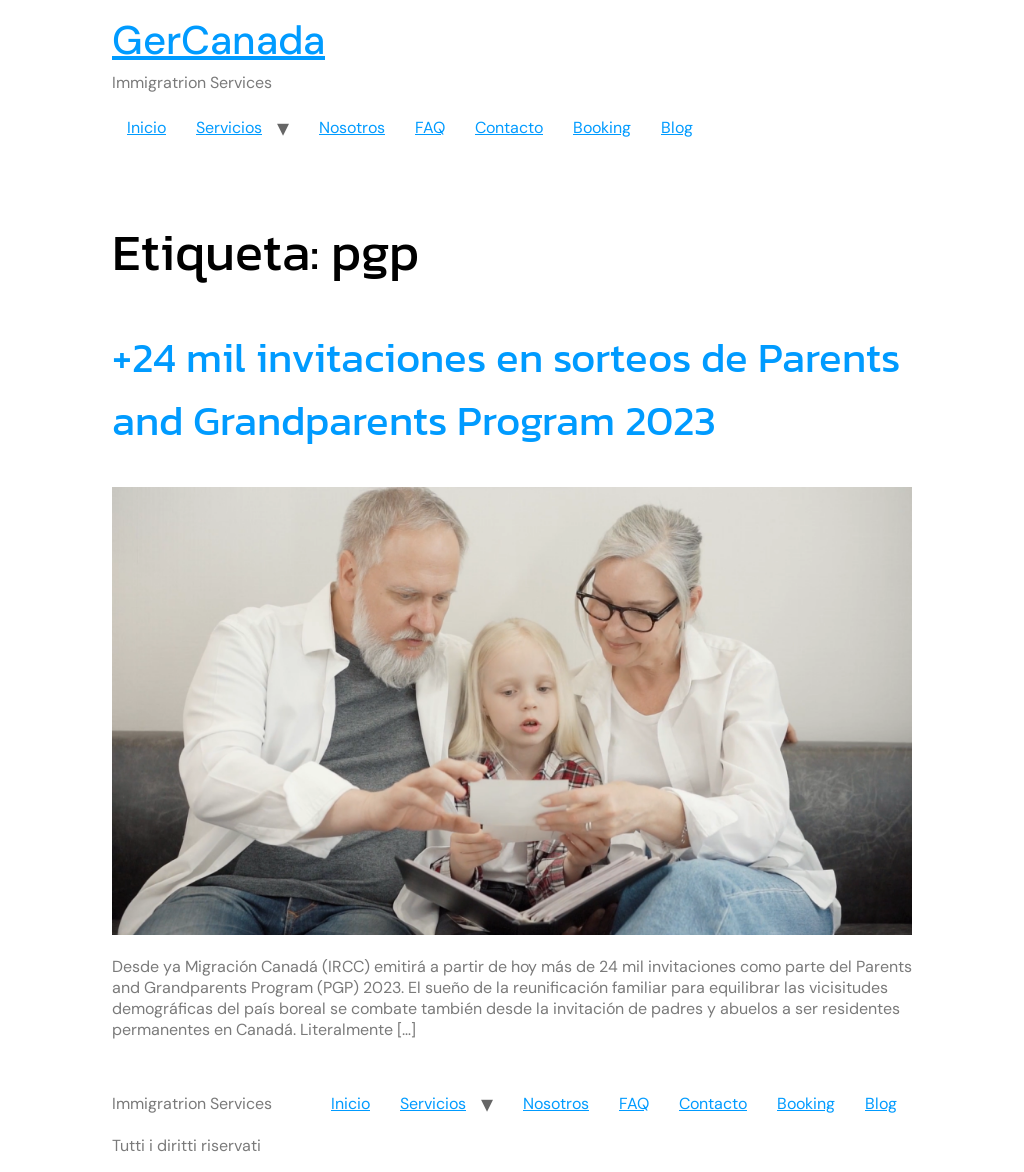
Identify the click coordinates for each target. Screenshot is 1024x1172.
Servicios (229, 127)
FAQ (430, 127)
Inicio (146, 127)
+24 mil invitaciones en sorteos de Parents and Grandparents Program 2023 (506, 389)
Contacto (509, 127)
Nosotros (352, 127)
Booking (602, 127)
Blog (677, 127)
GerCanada (218, 40)
